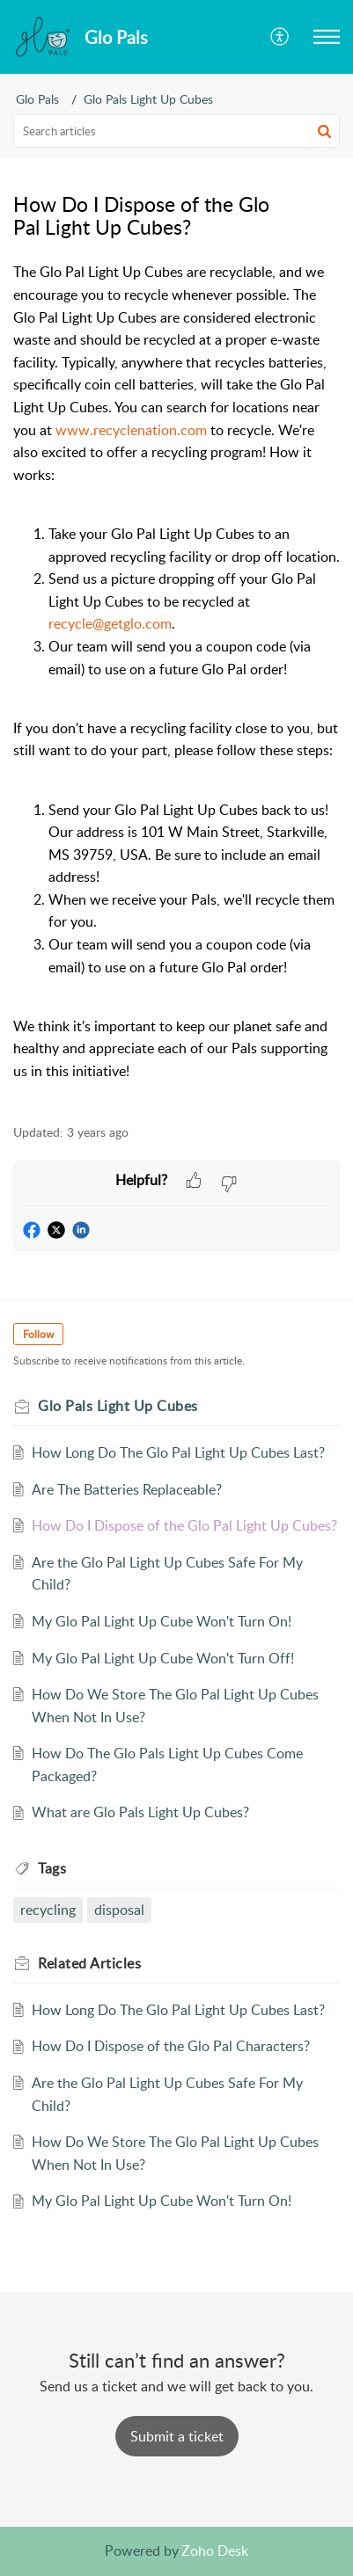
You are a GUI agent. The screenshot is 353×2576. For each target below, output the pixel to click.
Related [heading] (89, 1963)
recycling (48, 1909)
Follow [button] (38, 1334)
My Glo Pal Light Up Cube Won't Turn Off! (163, 1658)
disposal (119, 1909)
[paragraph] (176, 683)
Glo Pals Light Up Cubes (148, 99)
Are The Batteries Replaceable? (127, 1489)
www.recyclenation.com (131, 430)
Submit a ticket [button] (177, 2436)
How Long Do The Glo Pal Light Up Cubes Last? (178, 1452)
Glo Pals (37, 99)
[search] (176, 131)
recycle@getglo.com (110, 623)
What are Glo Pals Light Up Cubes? (140, 1812)
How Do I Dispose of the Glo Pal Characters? (171, 2046)
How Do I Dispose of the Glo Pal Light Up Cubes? (184, 1525)
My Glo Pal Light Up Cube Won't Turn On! (161, 1621)
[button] (280, 37)
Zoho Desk (214, 2550)
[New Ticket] (177, 2436)
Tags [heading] (52, 1868)
